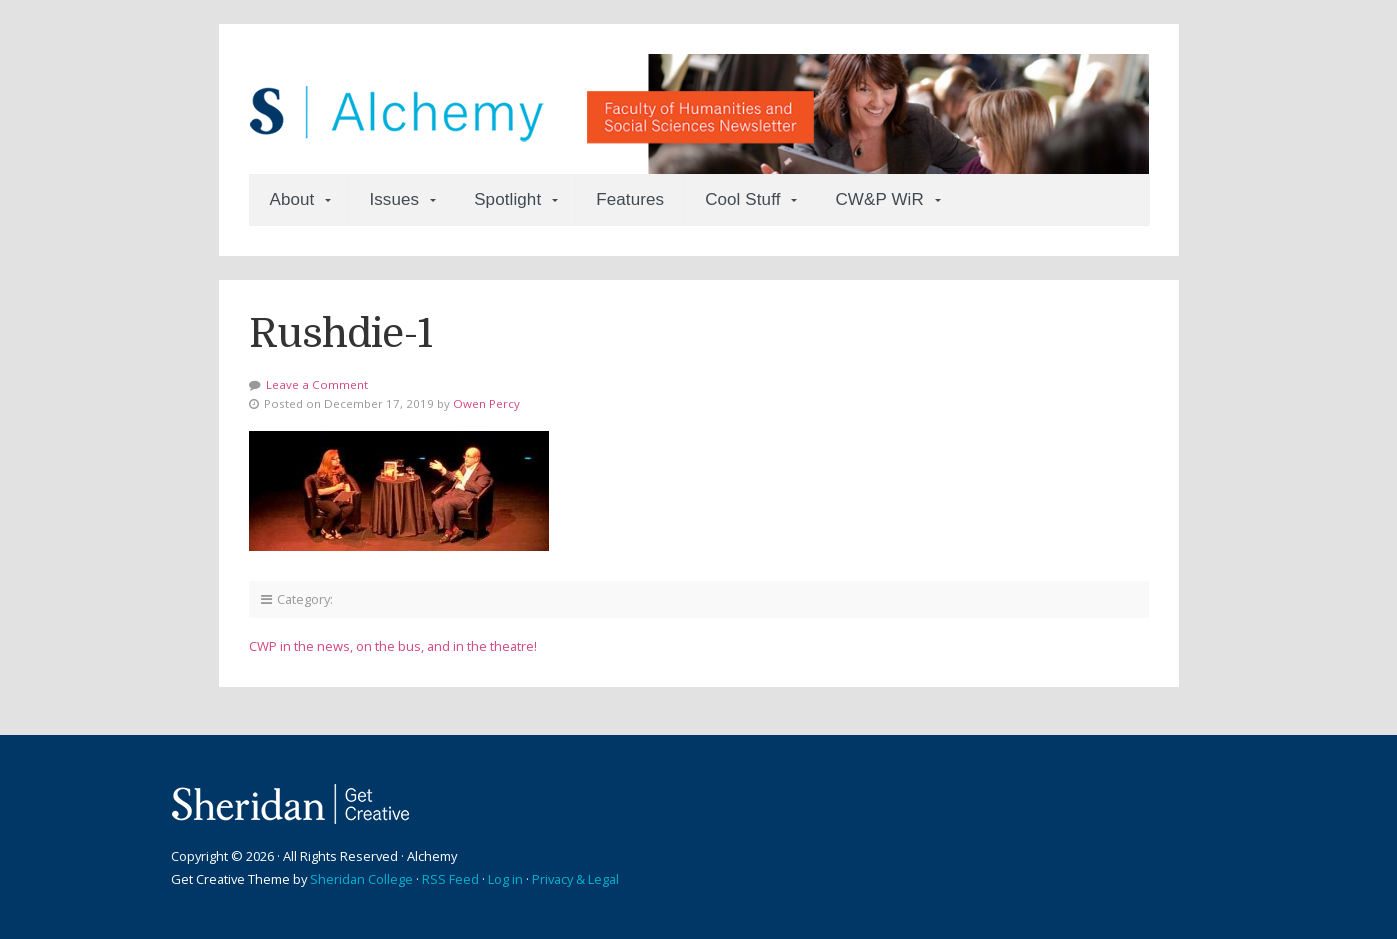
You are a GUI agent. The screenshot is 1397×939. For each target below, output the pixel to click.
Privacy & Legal (575, 879)
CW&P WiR (879, 199)
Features (630, 199)
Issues (394, 199)
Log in (505, 879)
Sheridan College (361, 879)
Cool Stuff (742, 199)
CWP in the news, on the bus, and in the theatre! (393, 646)
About (292, 199)
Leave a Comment (317, 384)
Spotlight (507, 199)
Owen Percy (486, 403)
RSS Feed (450, 879)
